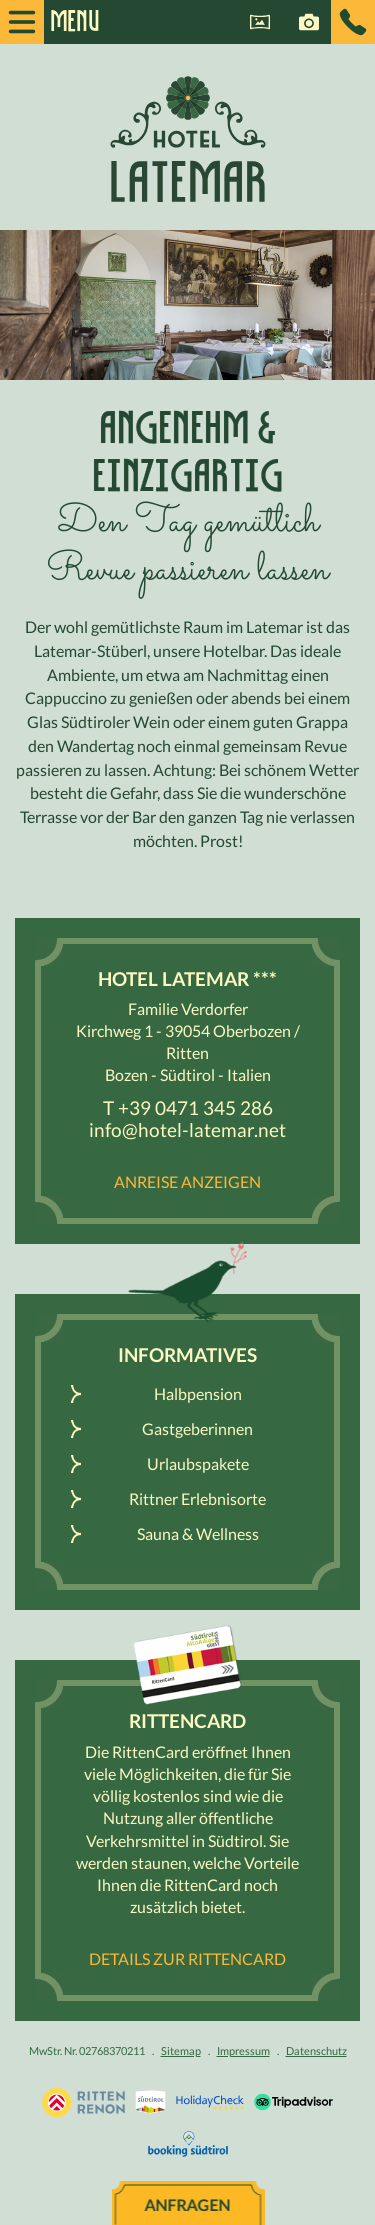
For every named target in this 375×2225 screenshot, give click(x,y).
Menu (65, 21)
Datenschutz (316, 2050)
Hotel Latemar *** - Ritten (188, 138)
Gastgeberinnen (197, 1428)
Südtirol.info (150, 2102)
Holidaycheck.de (210, 2102)
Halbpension (198, 1393)
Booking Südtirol (188, 2144)
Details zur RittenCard (187, 1958)
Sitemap (181, 2050)
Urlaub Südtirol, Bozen (83, 2102)
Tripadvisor (293, 2102)
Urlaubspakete (198, 1463)
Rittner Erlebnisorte (197, 1498)
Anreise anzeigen (187, 1181)
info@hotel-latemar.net (187, 1129)
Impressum (243, 2050)
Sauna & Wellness (198, 1533)
